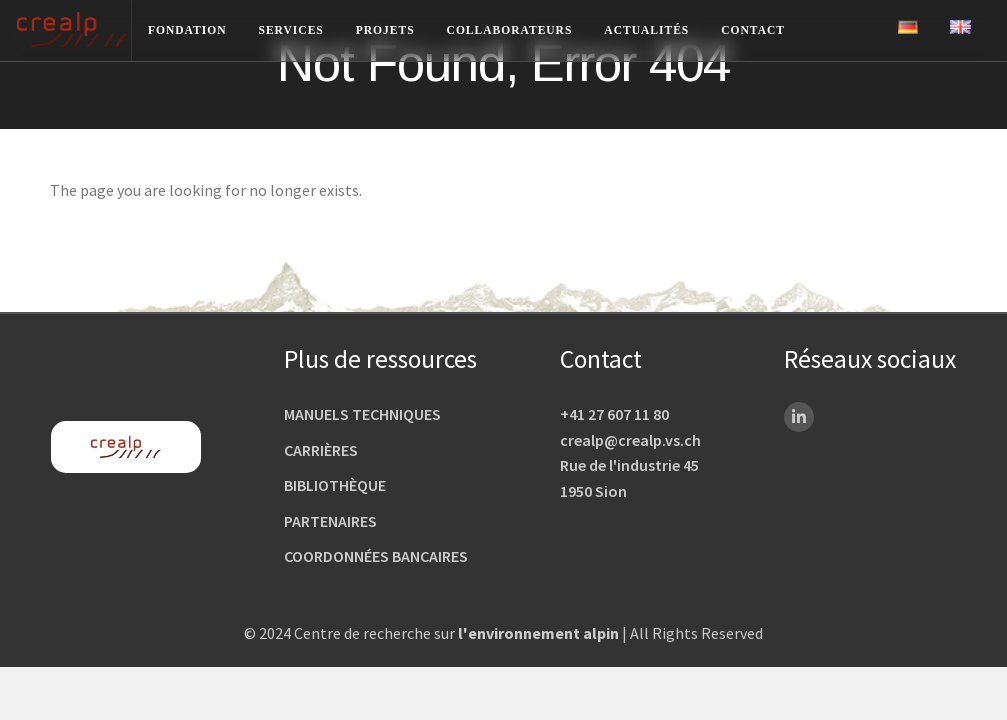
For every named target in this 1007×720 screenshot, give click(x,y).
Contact (753, 30)
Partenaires (330, 521)
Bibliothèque (335, 485)
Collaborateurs (510, 30)
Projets (385, 30)
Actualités (646, 30)
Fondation (187, 30)
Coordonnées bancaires (376, 556)
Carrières (321, 450)
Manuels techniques (362, 414)
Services (291, 30)
